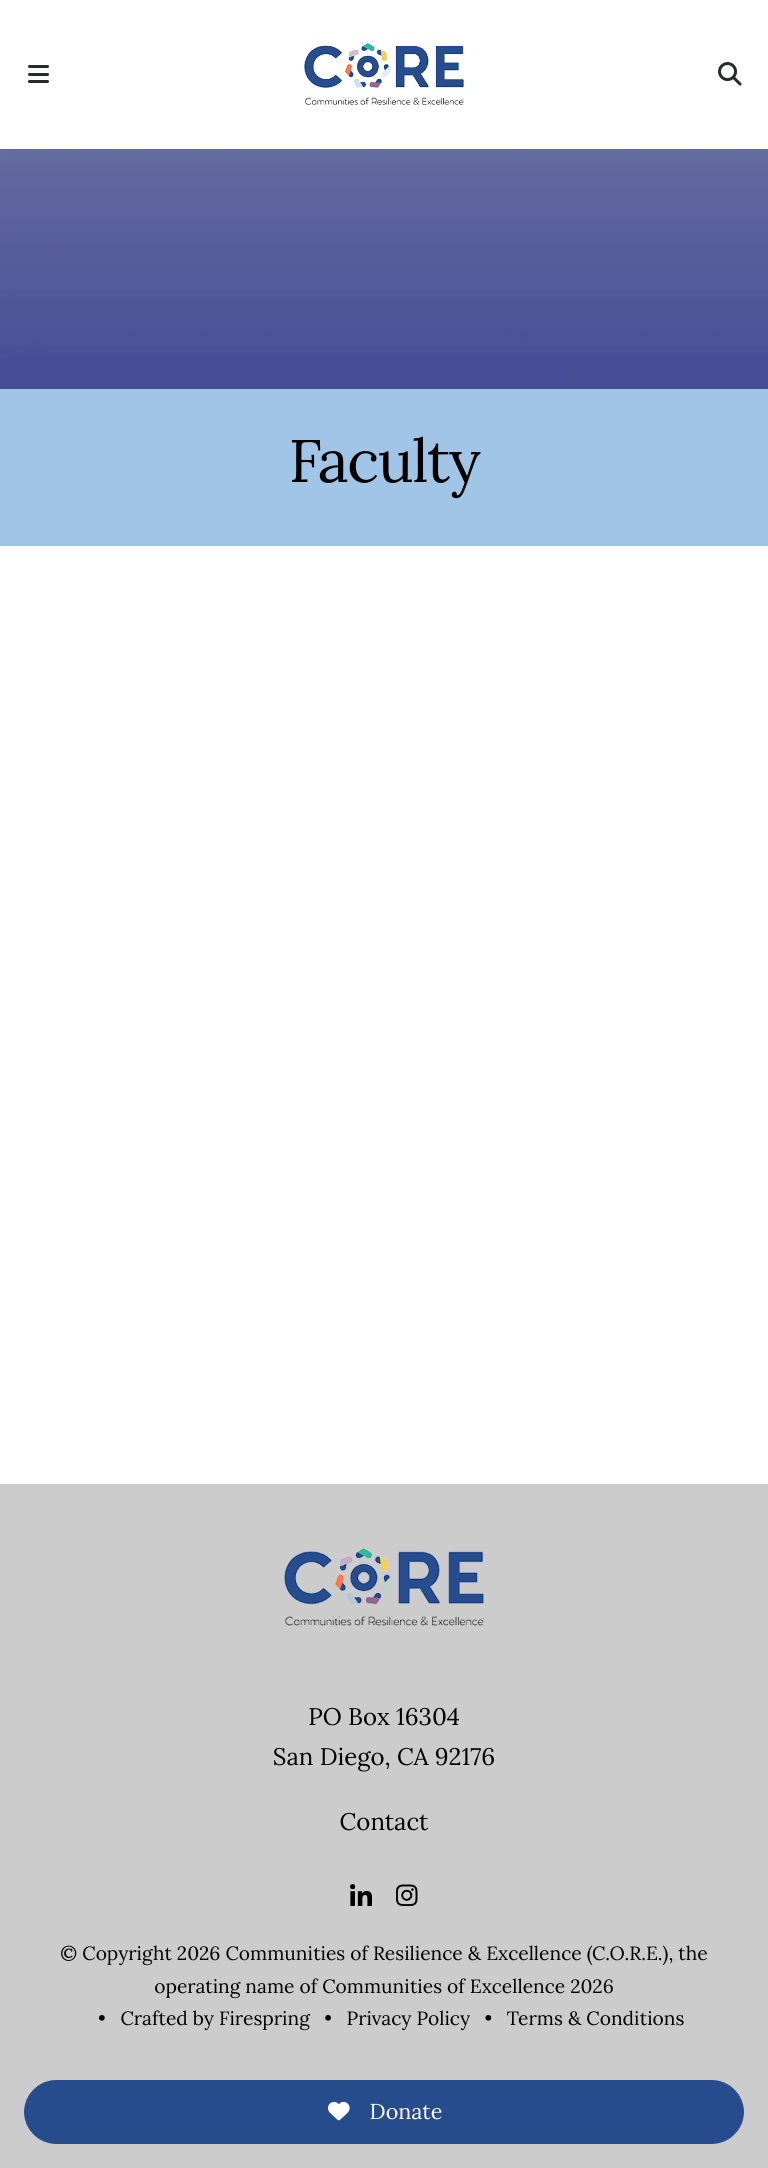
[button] (38, 74)
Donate (384, 2111)
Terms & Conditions (596, 2019)
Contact (384, 1821)
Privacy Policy (409, 2019)
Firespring (264, 2019)
